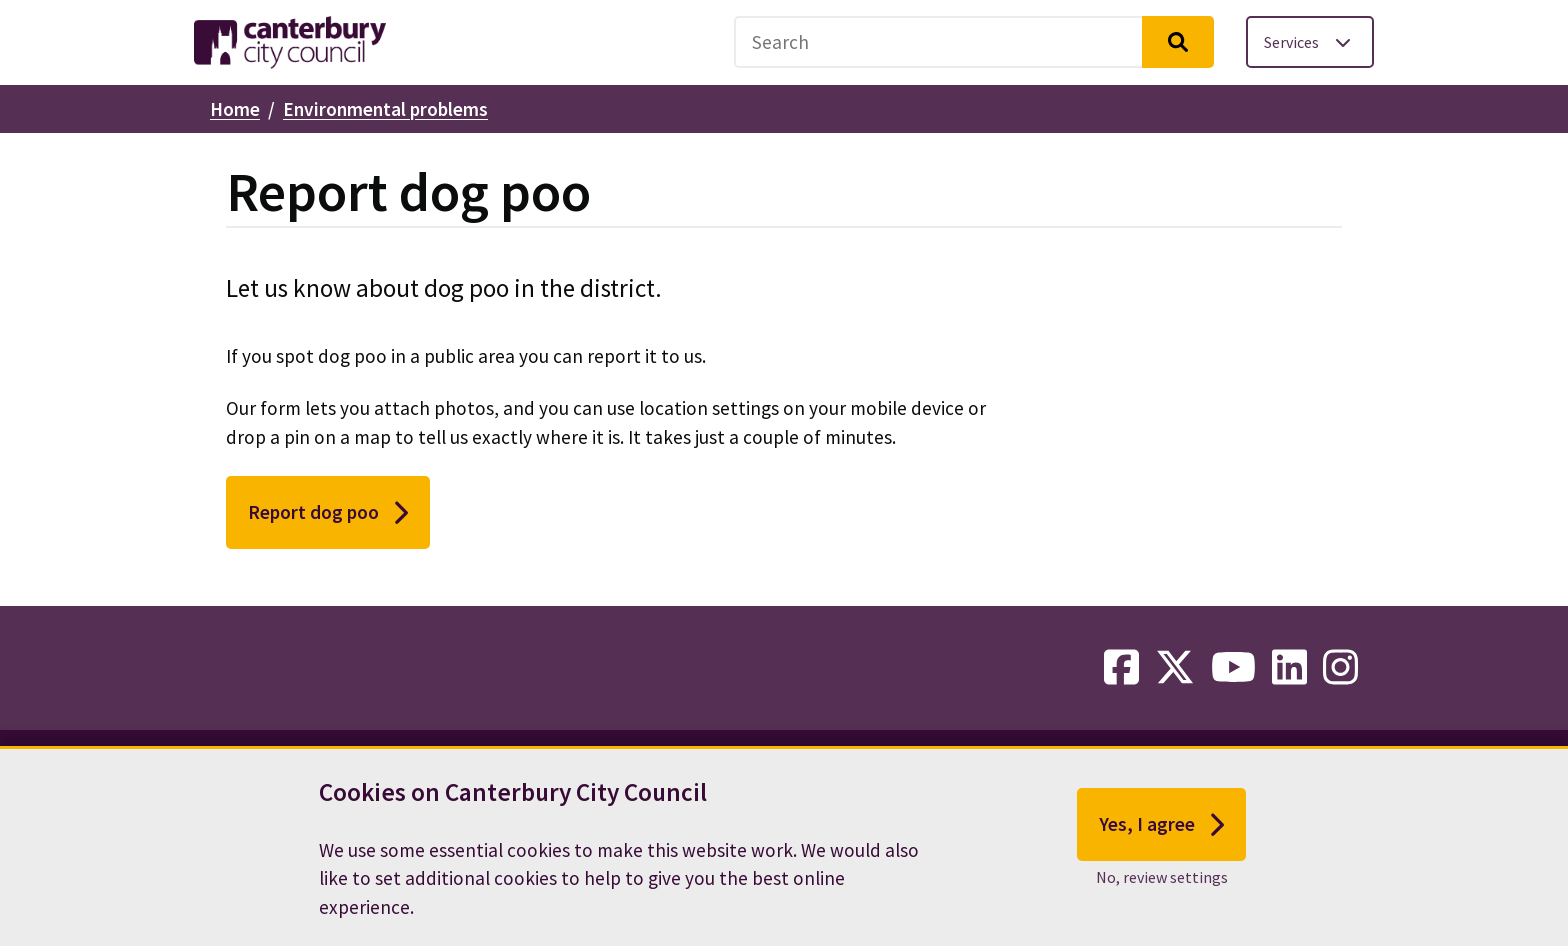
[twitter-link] (1175, 668)
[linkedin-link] (1289, 668)
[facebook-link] (1121, 668)
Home (235, 109)
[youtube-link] (1233, 668)
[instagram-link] (1340, 668)
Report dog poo (328, 513)
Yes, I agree (1161, 825)
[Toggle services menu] (1310, 42)
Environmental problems (385, 109)
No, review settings (1162, 877)
